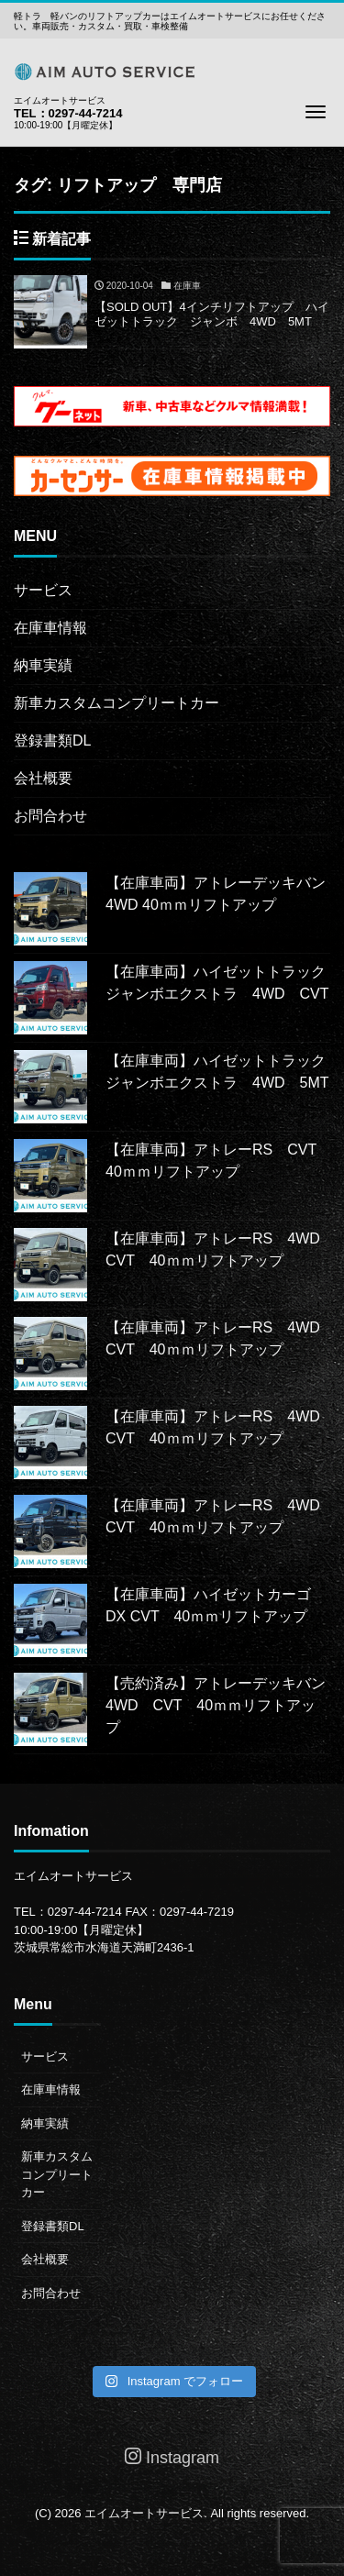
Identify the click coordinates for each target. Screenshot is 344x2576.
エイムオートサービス (144, 2513)
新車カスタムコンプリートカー (116, 703)
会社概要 (43, 778)
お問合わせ (50, 816)
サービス (43, 590)
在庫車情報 (50, 628)
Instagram (172, 2457)
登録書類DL (52, 740)
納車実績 (43, 665)
